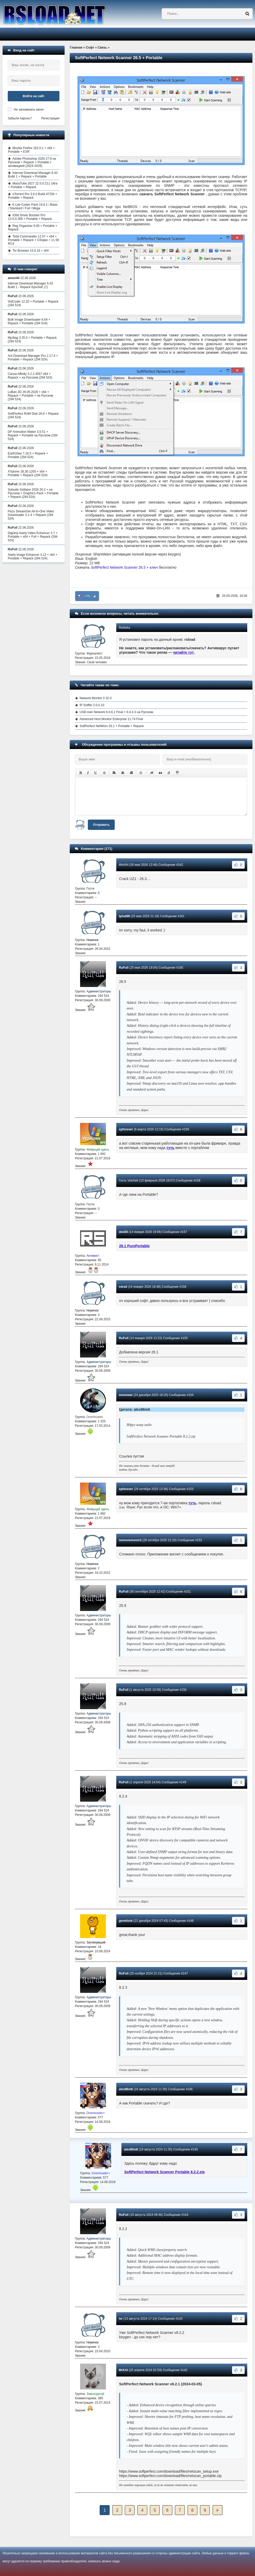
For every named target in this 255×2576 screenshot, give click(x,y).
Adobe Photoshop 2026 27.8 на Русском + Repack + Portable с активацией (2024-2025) (32, 162)
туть (170, 1148)
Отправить (101, 825)
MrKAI (123, 2370)
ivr (121, 2318)
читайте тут (183, 652)
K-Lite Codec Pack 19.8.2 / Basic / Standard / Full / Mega (33, 206)
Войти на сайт (33, 96)
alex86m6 (126, 2089)
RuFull (123, 967)
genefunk (126, 1921)
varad (123, 1287)
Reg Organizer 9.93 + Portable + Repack (32, 227)
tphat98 (124, 916)
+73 (87, 596)
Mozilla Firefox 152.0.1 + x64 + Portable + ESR (31, 149)
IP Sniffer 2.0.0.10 (92, 705)
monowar (126, 1395)
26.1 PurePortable (134, 1246)
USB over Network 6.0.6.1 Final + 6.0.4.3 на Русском (116, 712)
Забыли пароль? (20, 118)
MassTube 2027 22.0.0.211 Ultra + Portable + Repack (32, 185)
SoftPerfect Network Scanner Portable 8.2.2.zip (164, 2172)
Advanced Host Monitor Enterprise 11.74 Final (111, 719)
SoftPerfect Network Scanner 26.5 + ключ (124, 567)
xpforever (126, 1129)
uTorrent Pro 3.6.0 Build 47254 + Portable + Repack (32, 195)
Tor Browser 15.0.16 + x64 (30, 250)
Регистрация (50, 118)
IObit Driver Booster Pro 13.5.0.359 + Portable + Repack (30, 217)
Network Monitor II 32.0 (96, 698)
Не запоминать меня (28, 109)
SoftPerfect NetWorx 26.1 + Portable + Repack (112, 726)
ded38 (123, 1232)
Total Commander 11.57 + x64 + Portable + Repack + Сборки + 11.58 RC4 (33, 240)
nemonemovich (130, 1540)
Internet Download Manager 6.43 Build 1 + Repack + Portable (33, 174)
